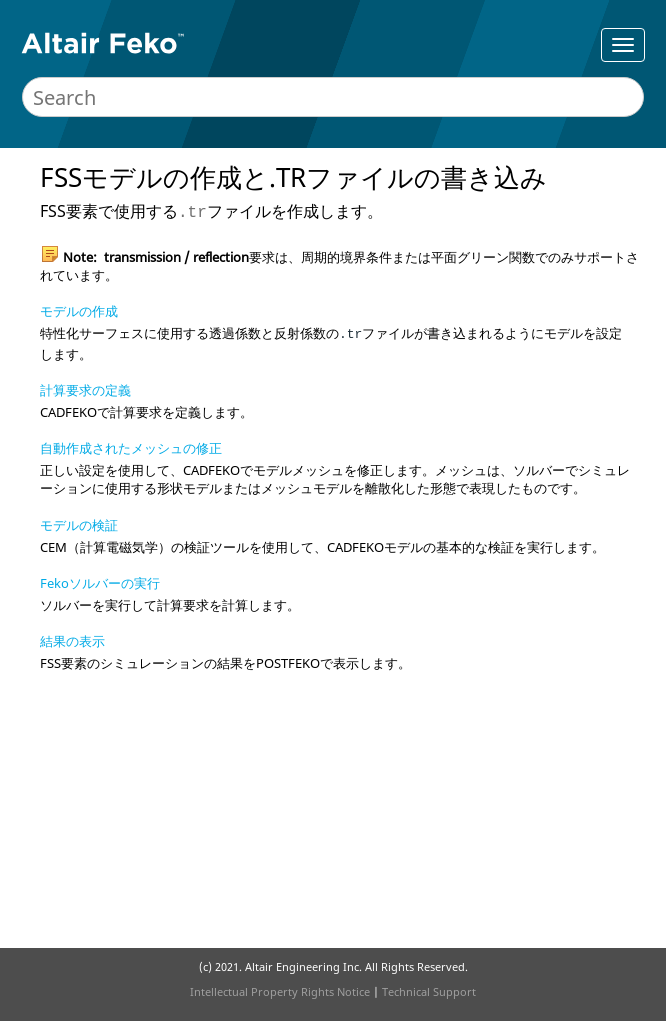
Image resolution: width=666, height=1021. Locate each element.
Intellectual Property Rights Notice (280, 991)
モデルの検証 (79, 525)
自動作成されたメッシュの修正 (131, 448)
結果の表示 (72, 641)
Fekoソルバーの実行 (100, 583)
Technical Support (429, 991)
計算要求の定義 (85, 390)
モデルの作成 (79, 311)
